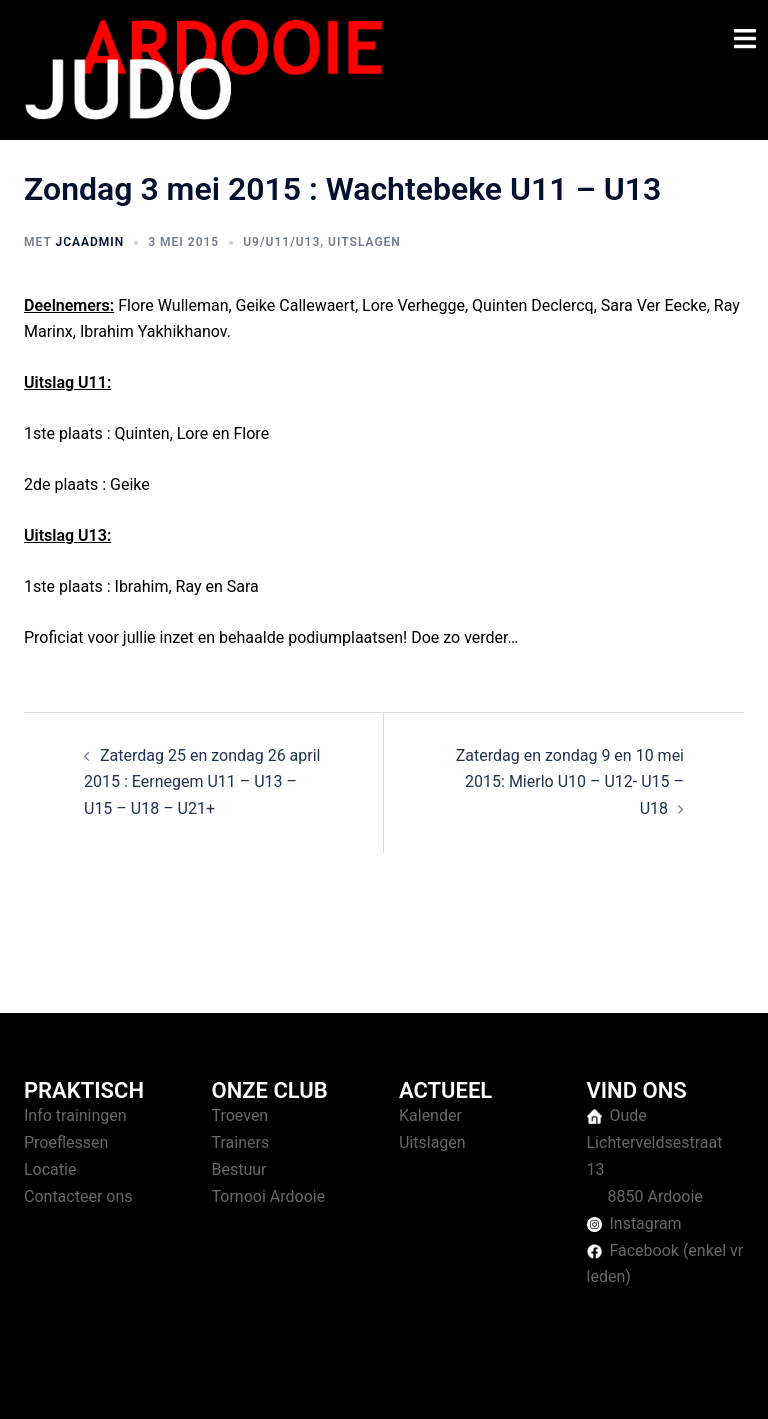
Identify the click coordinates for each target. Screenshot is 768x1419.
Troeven (240, 1115)
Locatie (50, 1169)
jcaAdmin (89, 242)
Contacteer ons (78, 1196)
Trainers (241, 1142)
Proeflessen (66, 1142)
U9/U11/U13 (281, 242)
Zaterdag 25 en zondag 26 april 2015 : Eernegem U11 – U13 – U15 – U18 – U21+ (202, 782)
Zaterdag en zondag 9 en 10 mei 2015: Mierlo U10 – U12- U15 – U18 (570, 782)
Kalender (430, 1115)
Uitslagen (364, 242)
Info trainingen (75, 1115)
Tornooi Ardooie (269, 1196)
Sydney (411, 1383)
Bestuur (239, 1169)
